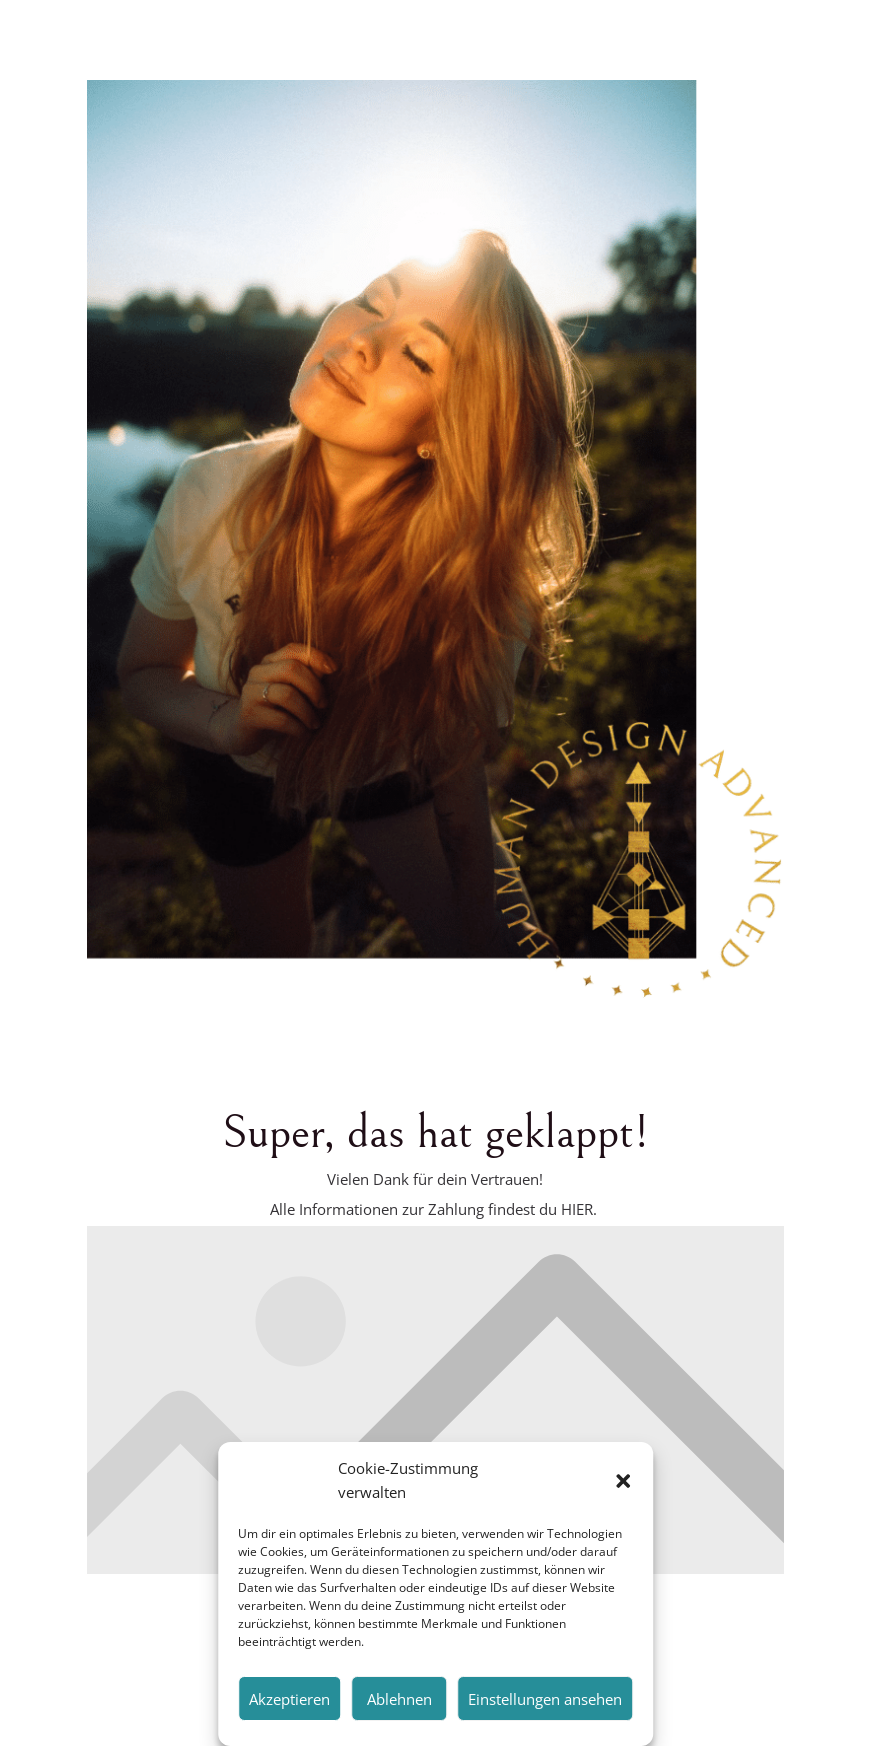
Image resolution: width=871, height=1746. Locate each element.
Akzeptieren (289, 1699)
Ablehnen (399, 1699)
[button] (623, 1481)
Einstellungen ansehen (545, 1699)
